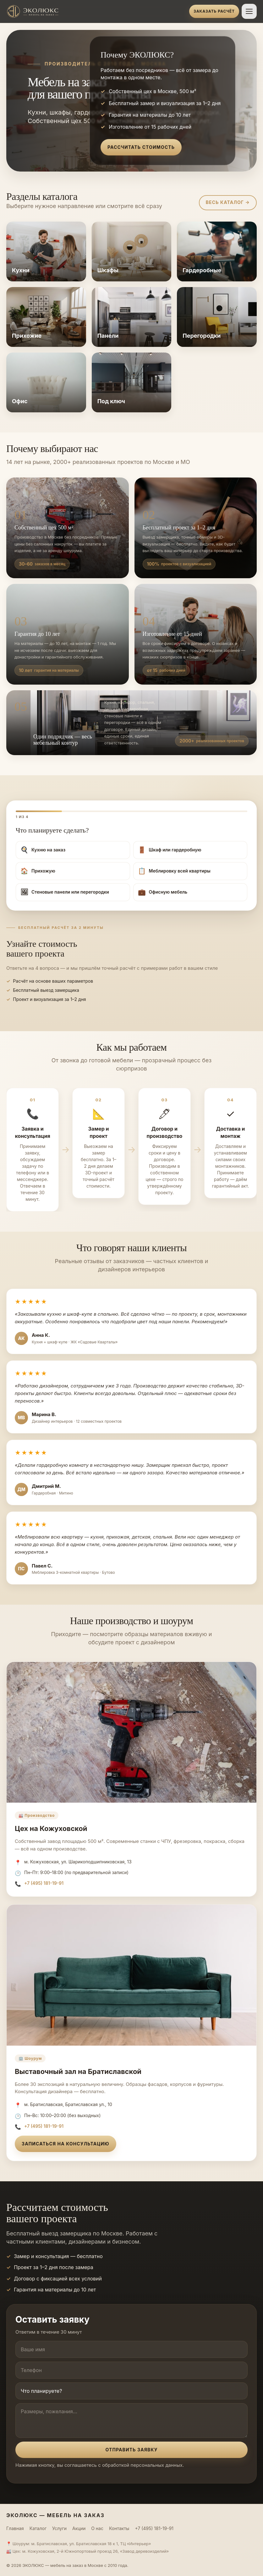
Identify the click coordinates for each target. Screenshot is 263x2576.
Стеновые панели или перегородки (64, 892)
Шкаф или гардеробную (169, 850)
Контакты (119, 2528)
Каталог (38, 2528)
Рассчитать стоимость (141, 147)
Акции (78, 2528)
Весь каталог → (228, 202)
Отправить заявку (131, 2449)
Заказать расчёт (214, 11)
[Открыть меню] (249, 11)
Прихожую (37, 871)
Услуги (59, 2528)
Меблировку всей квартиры (174, 871)
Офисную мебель (163, 892)
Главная (15, 2528)
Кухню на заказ (42, 850)
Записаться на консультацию (65, 2143)
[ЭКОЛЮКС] (95, 11)
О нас (97, 2528)
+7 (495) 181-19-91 (43, 1883)
